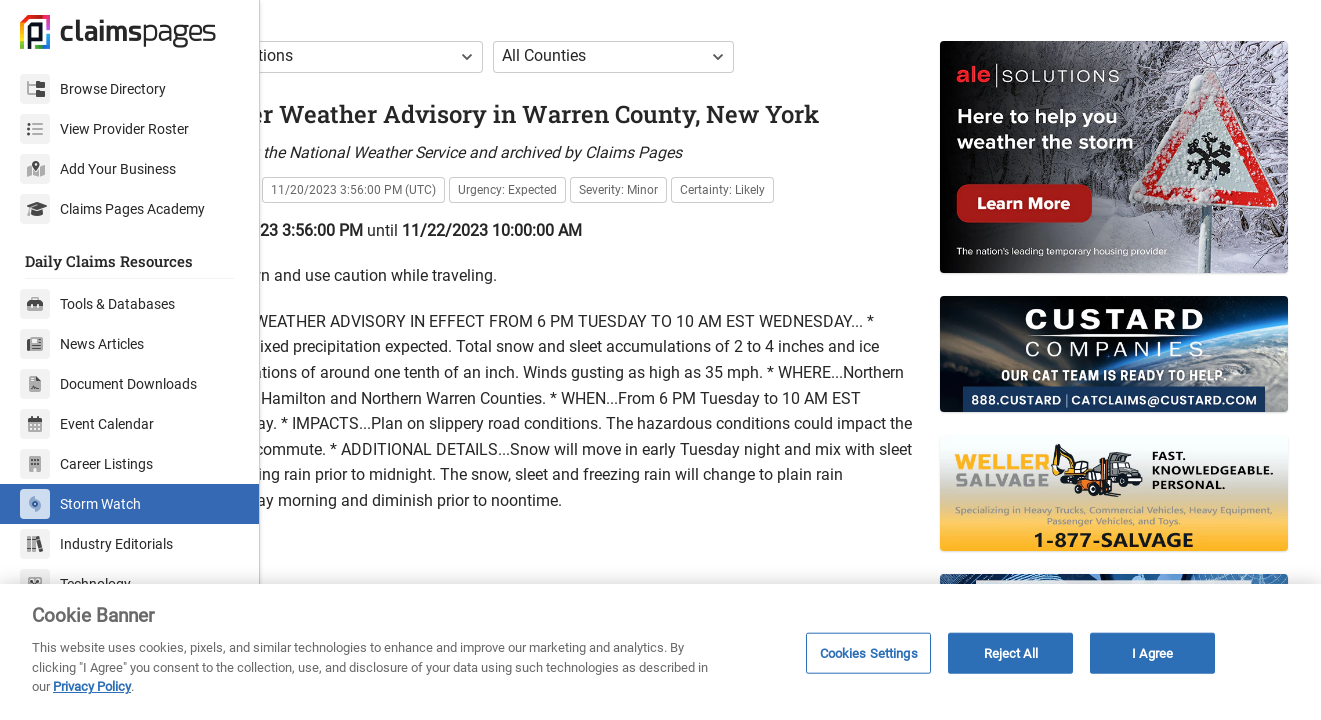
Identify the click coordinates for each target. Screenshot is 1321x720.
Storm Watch (80, 504)
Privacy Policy (92, 686)
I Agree (1152, 652)
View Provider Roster (104, 129)
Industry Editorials (96, 544)
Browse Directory (93, 89)
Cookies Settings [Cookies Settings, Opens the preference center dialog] (869, 652)
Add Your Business (98, 169)
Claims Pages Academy (112, 209)
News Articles (82, 344)
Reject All (1011, 652)
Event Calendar (87, 424)
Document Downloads (108, 384)
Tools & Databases (97, 304)
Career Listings (86, 464)
